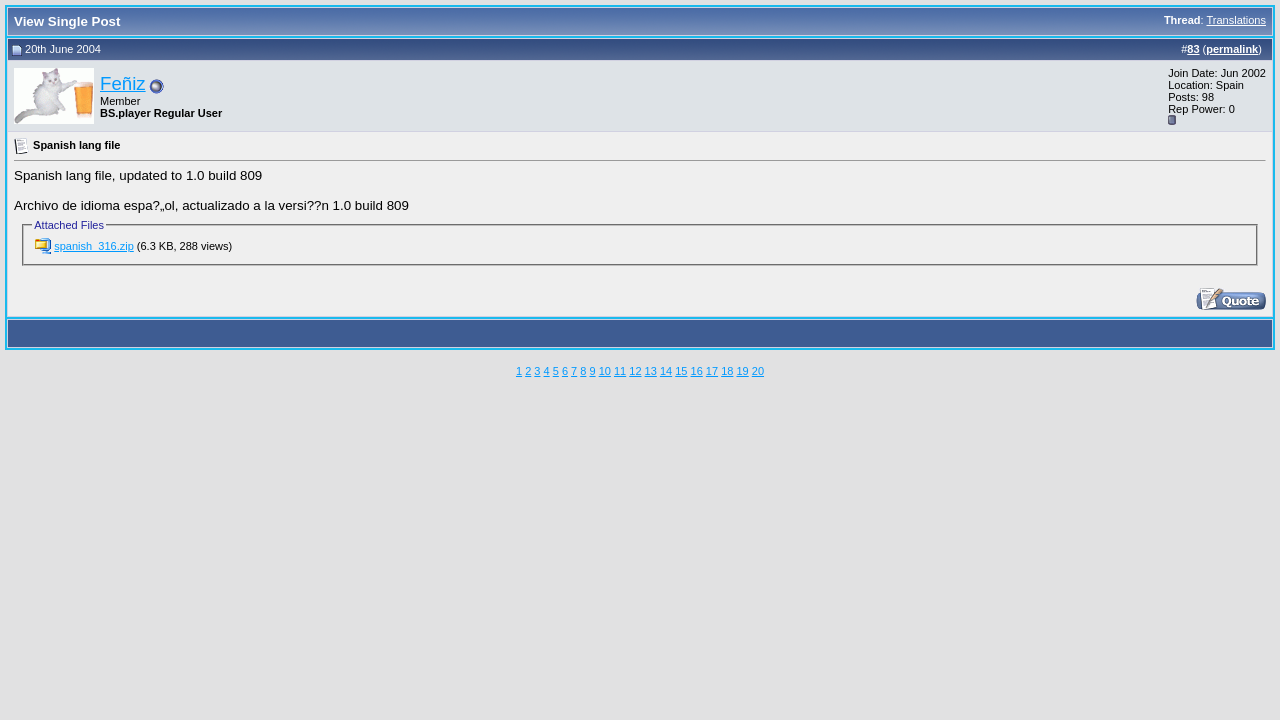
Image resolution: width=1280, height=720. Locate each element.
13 (651, 371)
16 (697, 371)
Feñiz (123, 83)
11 (620, 371)
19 (742, 371)
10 (605, 371)
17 (712, 371)
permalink (1232, 49)
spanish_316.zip (94, 246)
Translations (1236, 20)
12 (635, 371)
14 (666, 371)
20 (758, 371)
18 (727, 371)
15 (681, 371)
